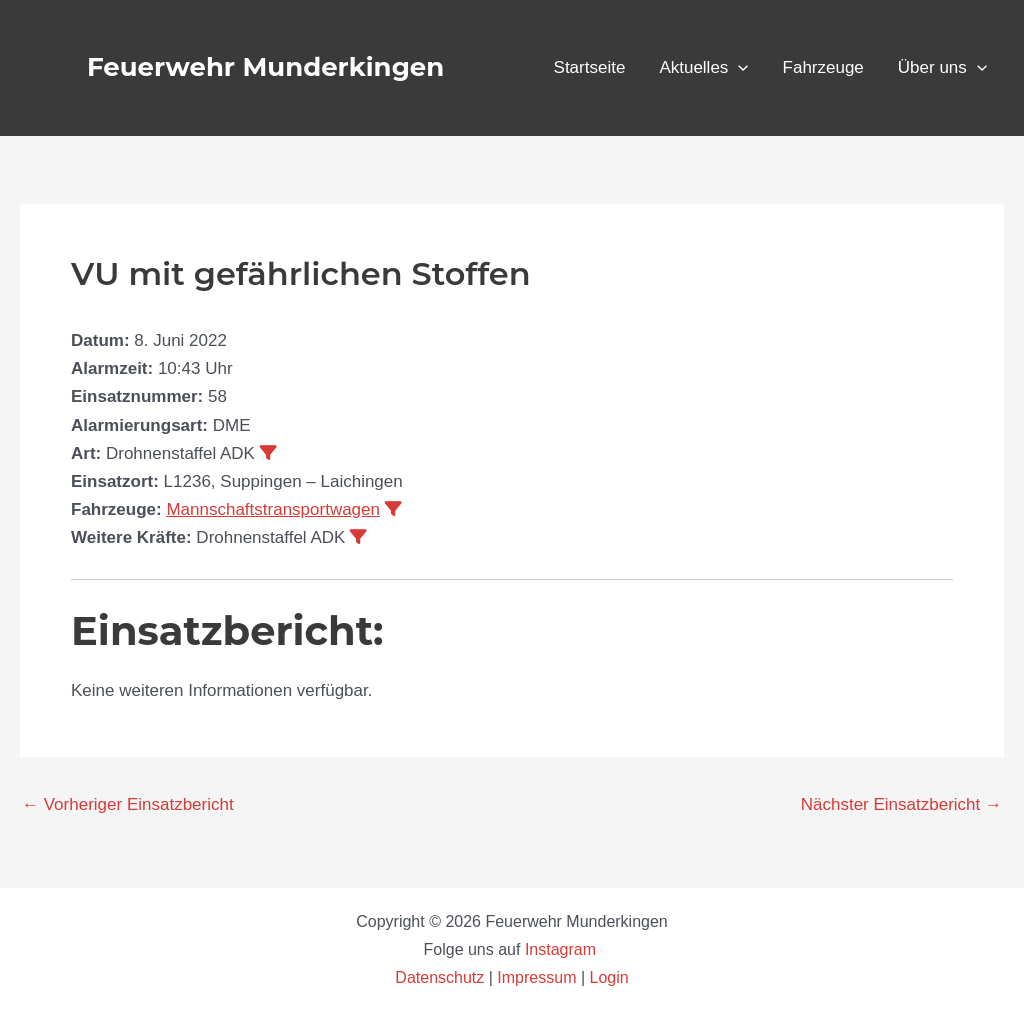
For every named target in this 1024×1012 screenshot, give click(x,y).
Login (609, 977)
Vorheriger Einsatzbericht (128, 804)
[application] (738, 68)
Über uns (942, 68)
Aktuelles (703, 68)
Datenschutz (441, 977)
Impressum (536, 977)
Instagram (563, 949)
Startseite (590, 67)
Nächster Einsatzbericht (901, 804)
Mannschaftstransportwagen (273, 509)
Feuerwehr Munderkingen (265, 67)
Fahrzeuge (823, 67)
